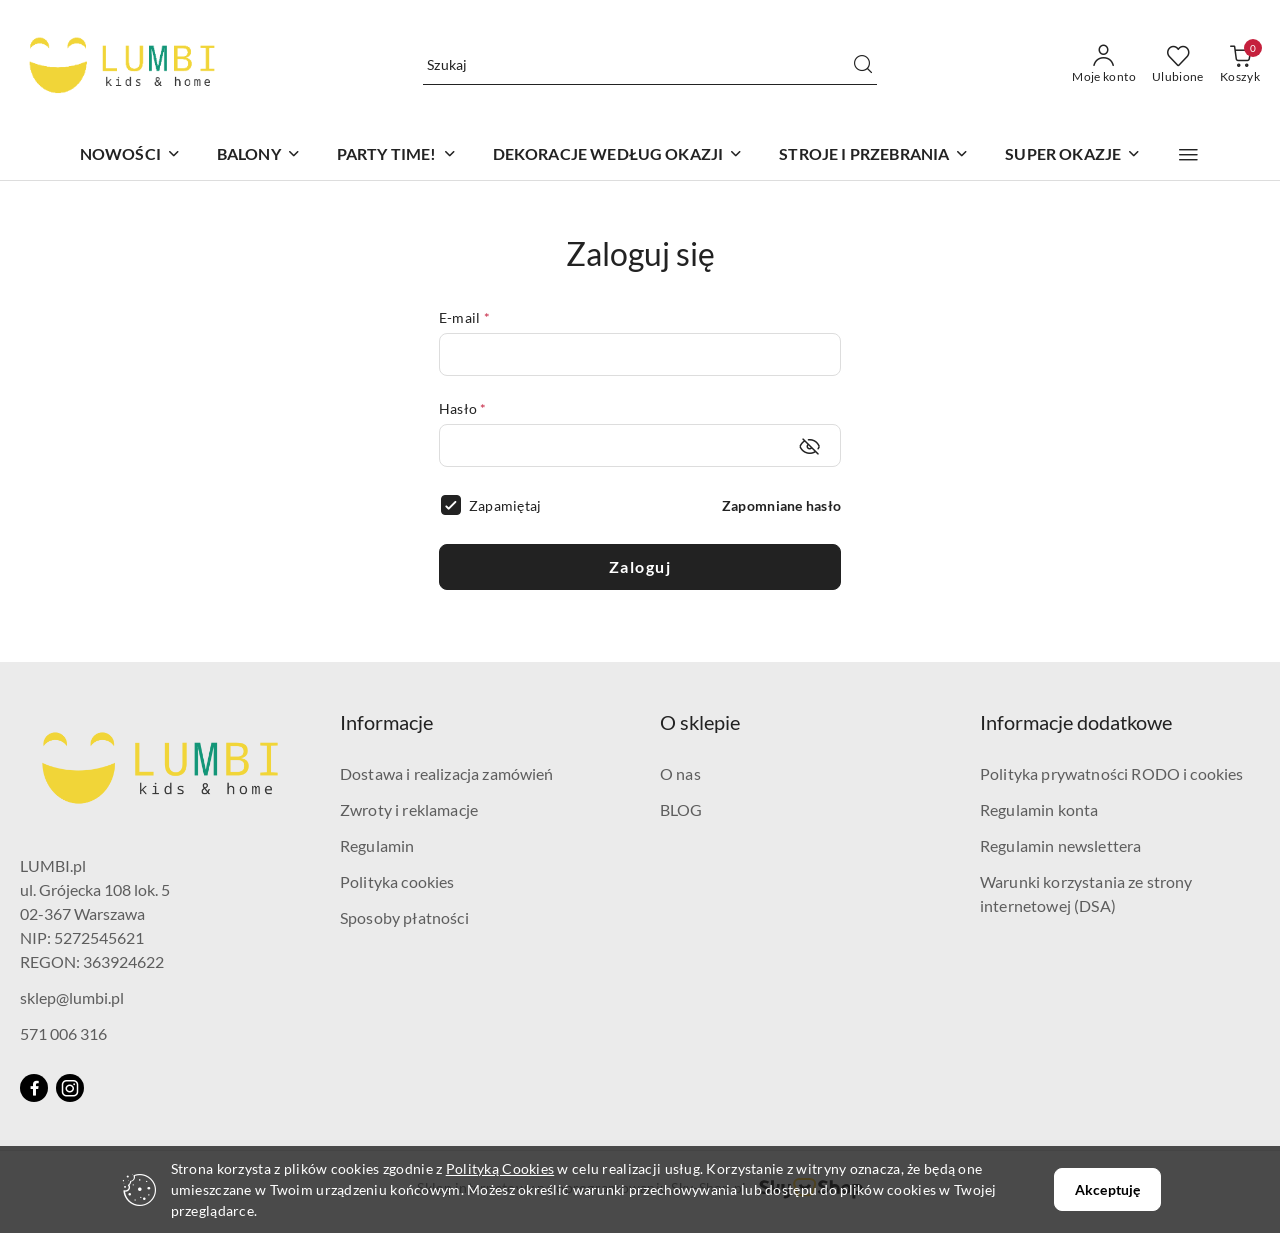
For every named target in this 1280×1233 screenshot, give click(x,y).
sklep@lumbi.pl (72, 997)
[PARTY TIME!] (397, 155)
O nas (680, 773)
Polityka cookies (397, 881)
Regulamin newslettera (1060, 845)
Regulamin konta (1039, 809)
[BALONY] (259, 155)
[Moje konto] (1104, 65)
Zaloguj (640, 566)
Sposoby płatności (404, 917)
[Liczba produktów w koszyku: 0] (1240, 65)
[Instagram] (70, 1088)
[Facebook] (34, 1088)
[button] (1188, 155)
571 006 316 (63, 1033)
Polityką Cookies (500, 1168)
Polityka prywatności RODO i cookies (1112, 773)
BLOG (681, 809)
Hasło (463, 408)
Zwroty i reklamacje (409, 809)
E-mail (464, 317)
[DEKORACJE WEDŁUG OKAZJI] (618, 155)
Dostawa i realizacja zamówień (447, 773)
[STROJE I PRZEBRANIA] (874, 155)
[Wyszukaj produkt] (650, 65)
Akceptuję (1107, 1189)
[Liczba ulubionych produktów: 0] (1178, 65)
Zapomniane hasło (781, 505)
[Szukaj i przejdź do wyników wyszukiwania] (863, 65)
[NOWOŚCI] (130, 155)
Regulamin (377, 845)
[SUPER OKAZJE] (1073, 155)
